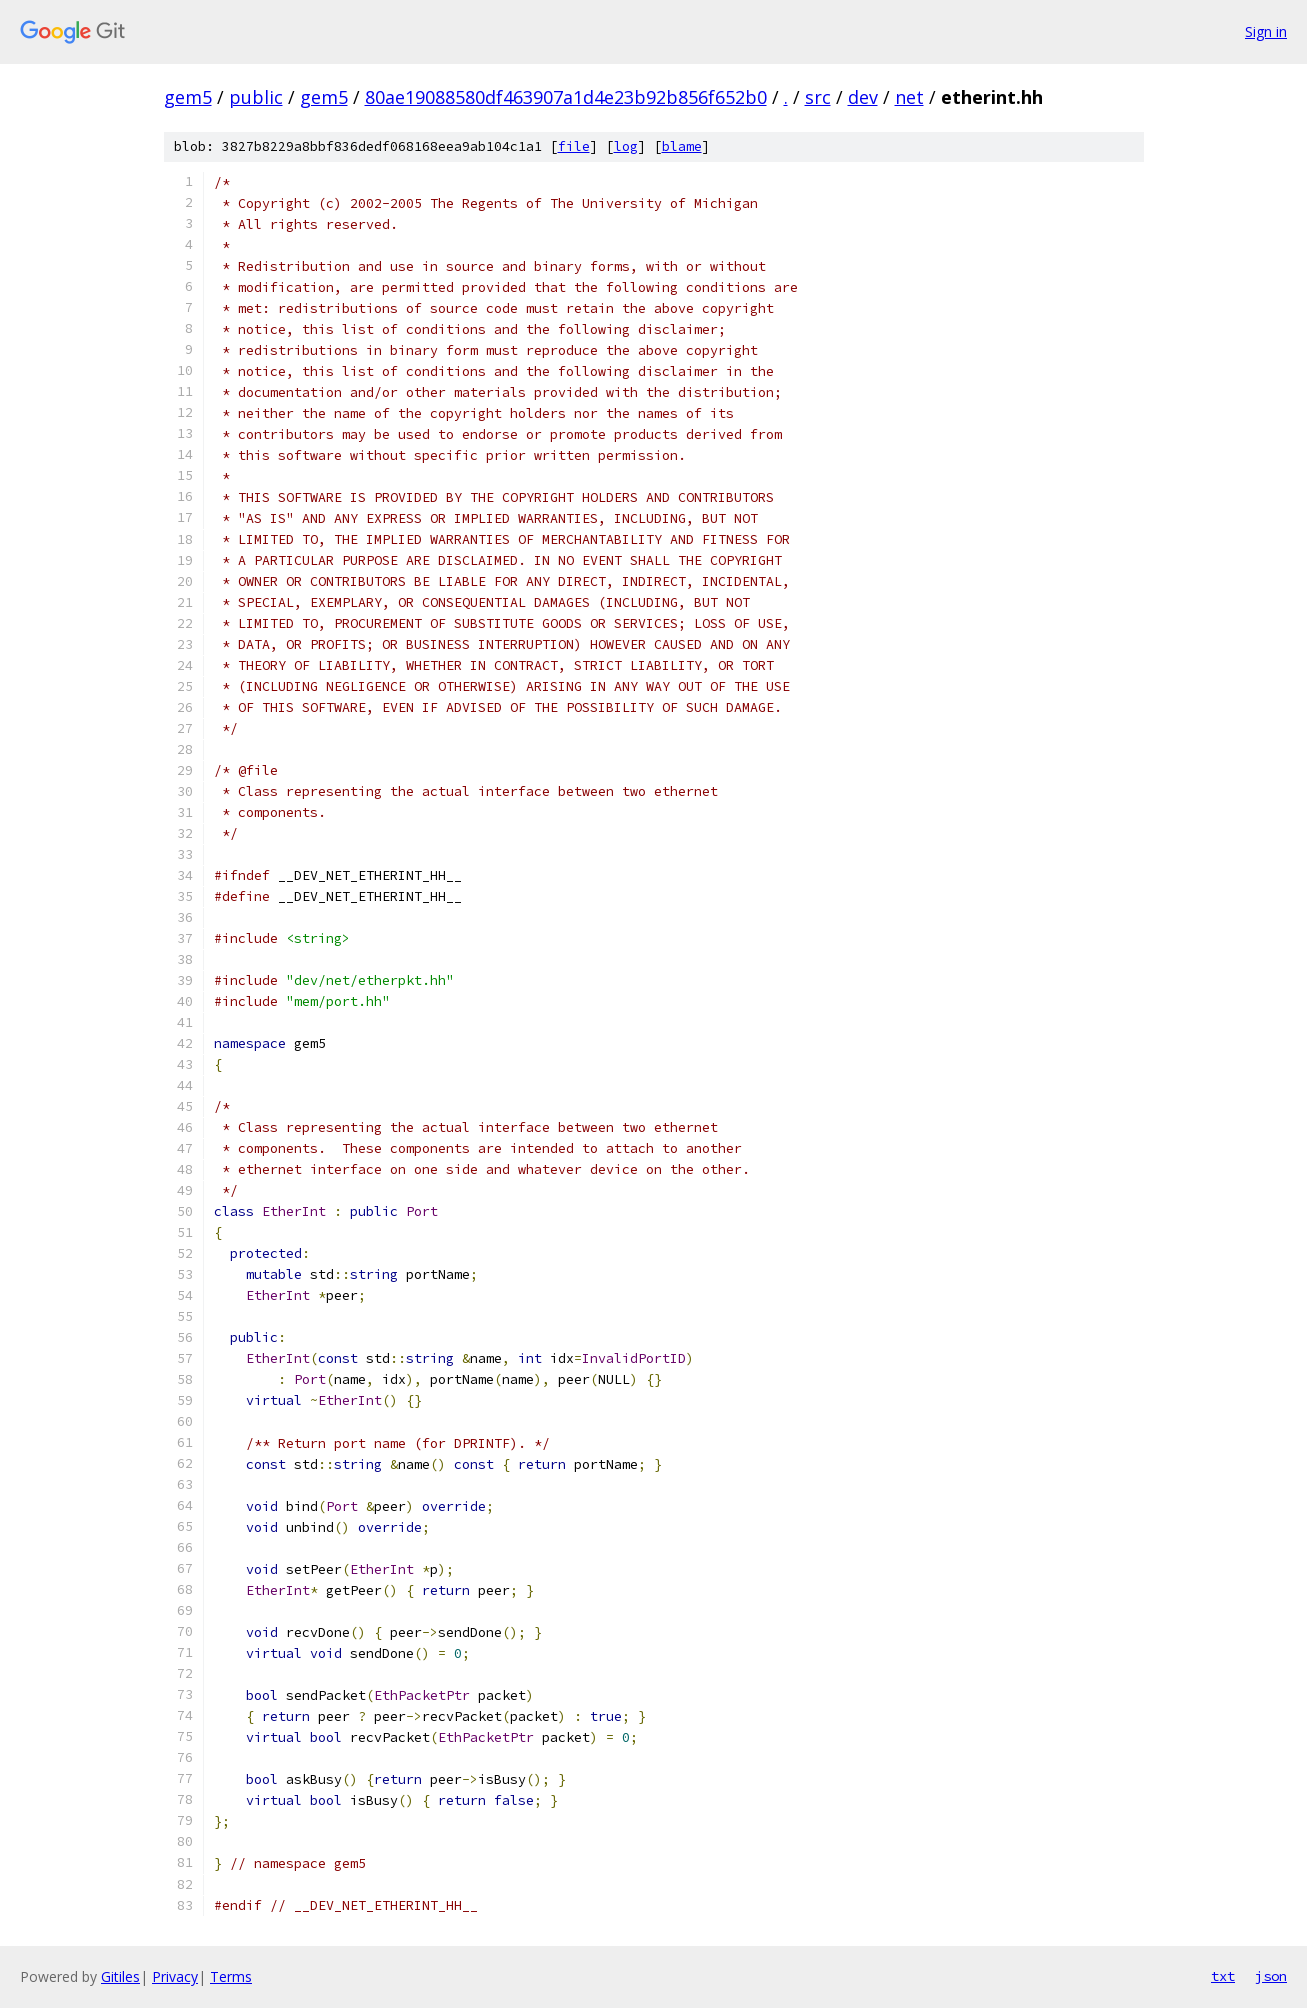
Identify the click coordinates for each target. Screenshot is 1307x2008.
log (626, 146)
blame (682, 146)
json (1271, 1976)
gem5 (188, 97)
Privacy (175, 1976)
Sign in (1266, 31)
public (256, 97)
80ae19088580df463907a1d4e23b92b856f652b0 (566, 97)
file (574, 146)
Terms (231, 1976)
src (818, 97)
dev (863, 97)
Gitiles (120, 1976)
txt (1223, 1976)
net (909, 97)
